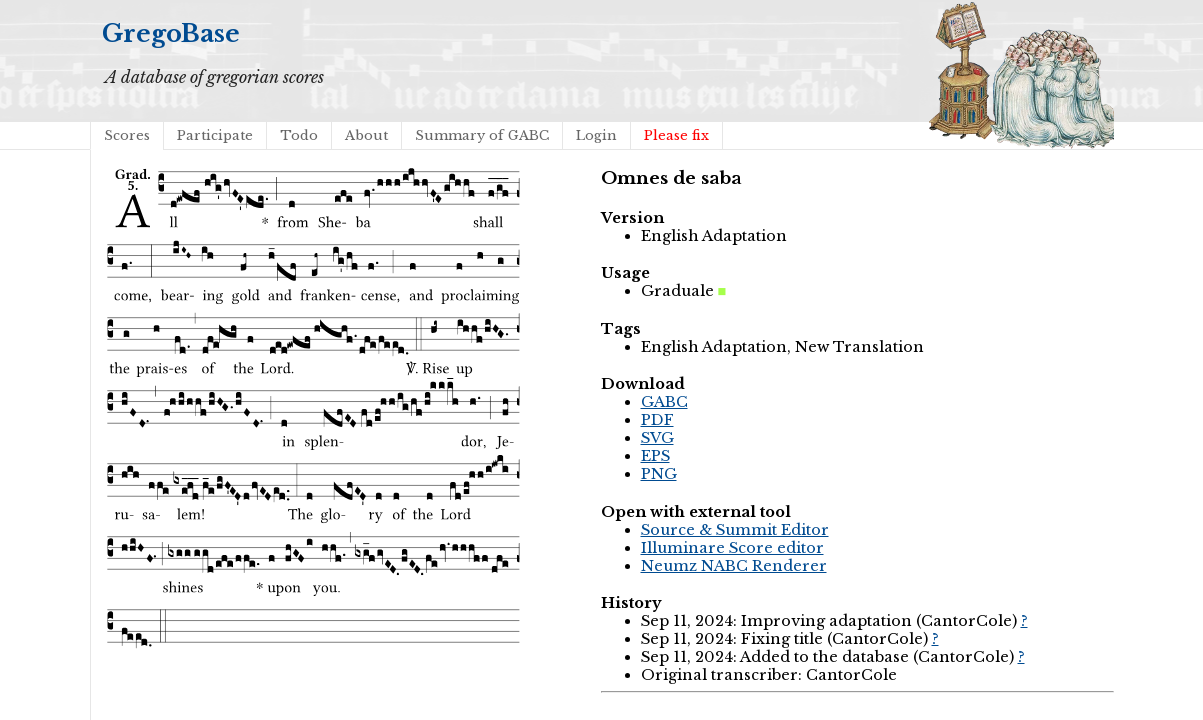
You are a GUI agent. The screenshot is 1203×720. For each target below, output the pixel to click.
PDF (657, 420)
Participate (215, 135)
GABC (664, 402)
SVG (657, 438)
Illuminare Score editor (732, 548)
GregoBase (171, 33)
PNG (659, 474)
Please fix (676, 135)
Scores (127, 135)
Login (596, 135)
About (366, 135)
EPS (655, 456)
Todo (299, 135)
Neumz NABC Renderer (734, 566)
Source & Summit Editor (735, 530)
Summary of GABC (482, 135)
